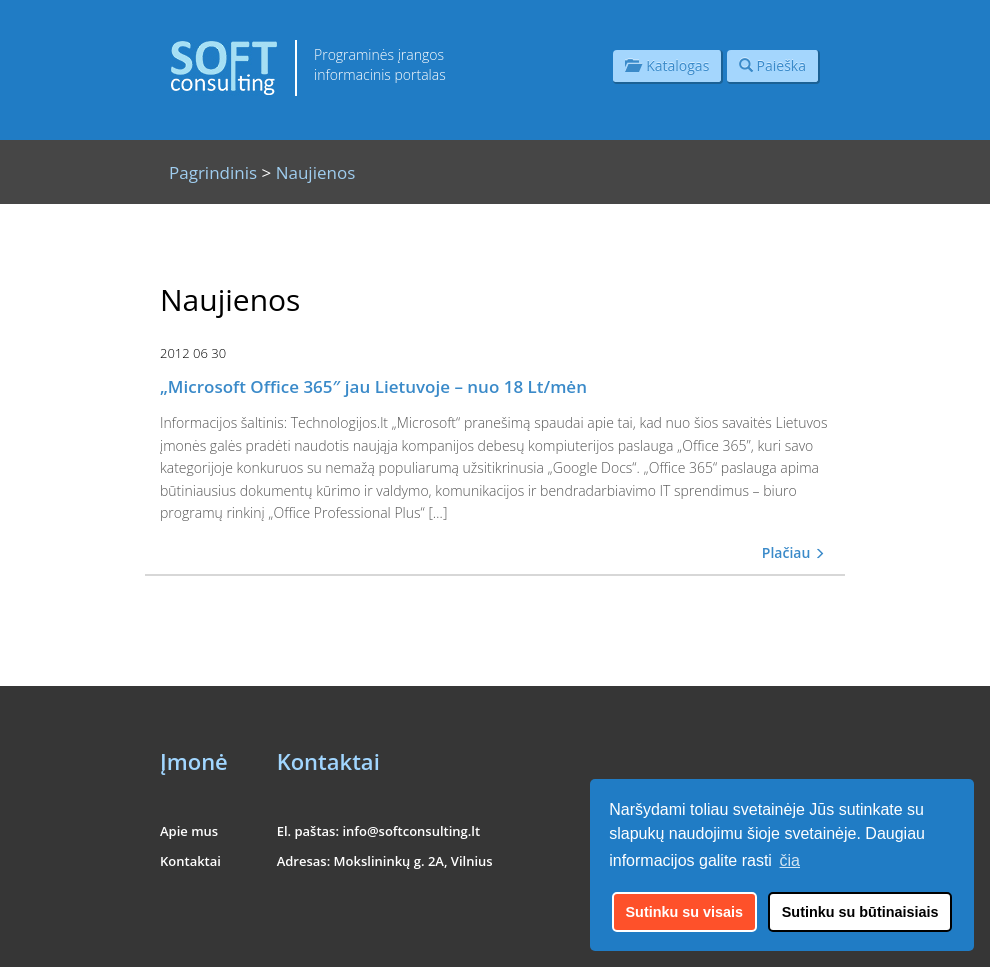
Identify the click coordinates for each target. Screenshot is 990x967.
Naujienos (316, 172)
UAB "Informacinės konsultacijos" (748, 939)
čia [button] (790, 860)
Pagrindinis (213, 172)
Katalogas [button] (667, 65)
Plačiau (793, 552)
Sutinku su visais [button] (685, 912)
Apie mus (189, 831)
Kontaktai (190, 861)
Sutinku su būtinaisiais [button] (860, 912)
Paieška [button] (772, 65)
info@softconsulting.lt (411, 831)
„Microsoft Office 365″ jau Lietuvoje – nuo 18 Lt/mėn (373, 386)
